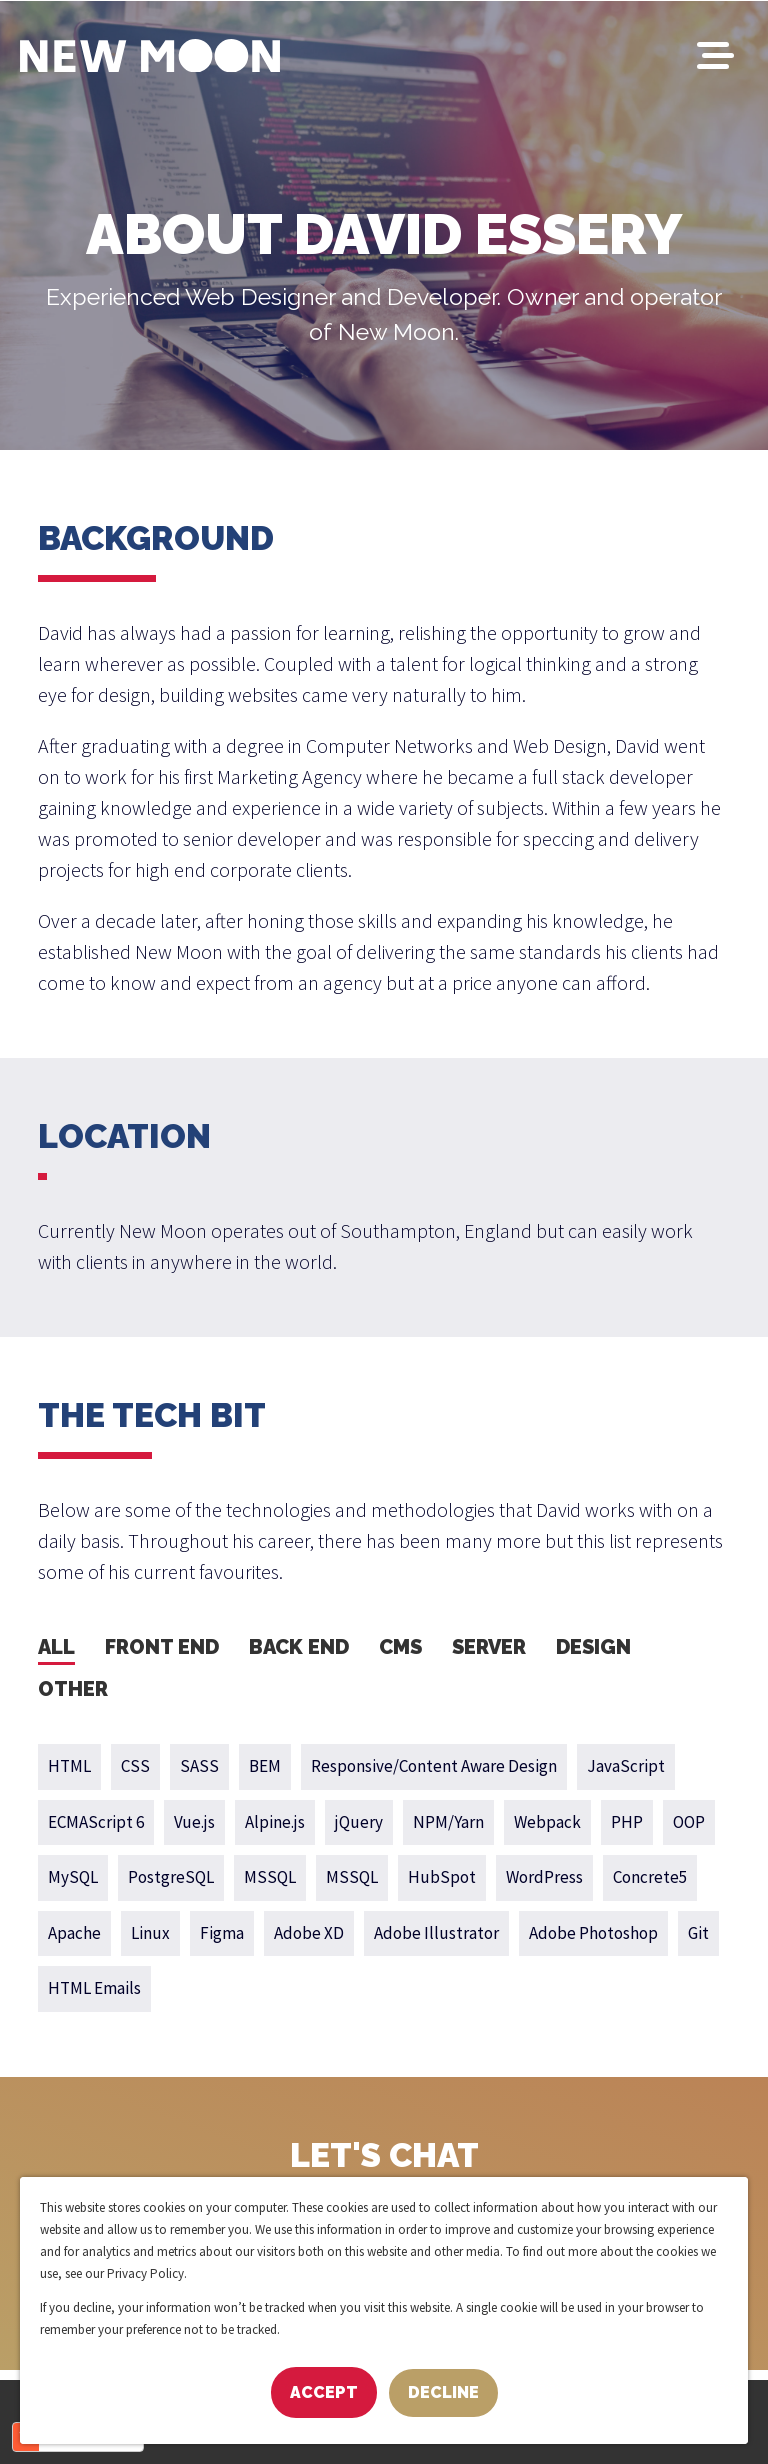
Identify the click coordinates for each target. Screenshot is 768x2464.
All (56, 1647)
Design (593, 1647)
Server (489, 1647)
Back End (299, 1647)
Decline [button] (443, 2392)
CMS (400, 1647)
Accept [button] (324, 2392)
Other (73, 1689)
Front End (162, 1647)
